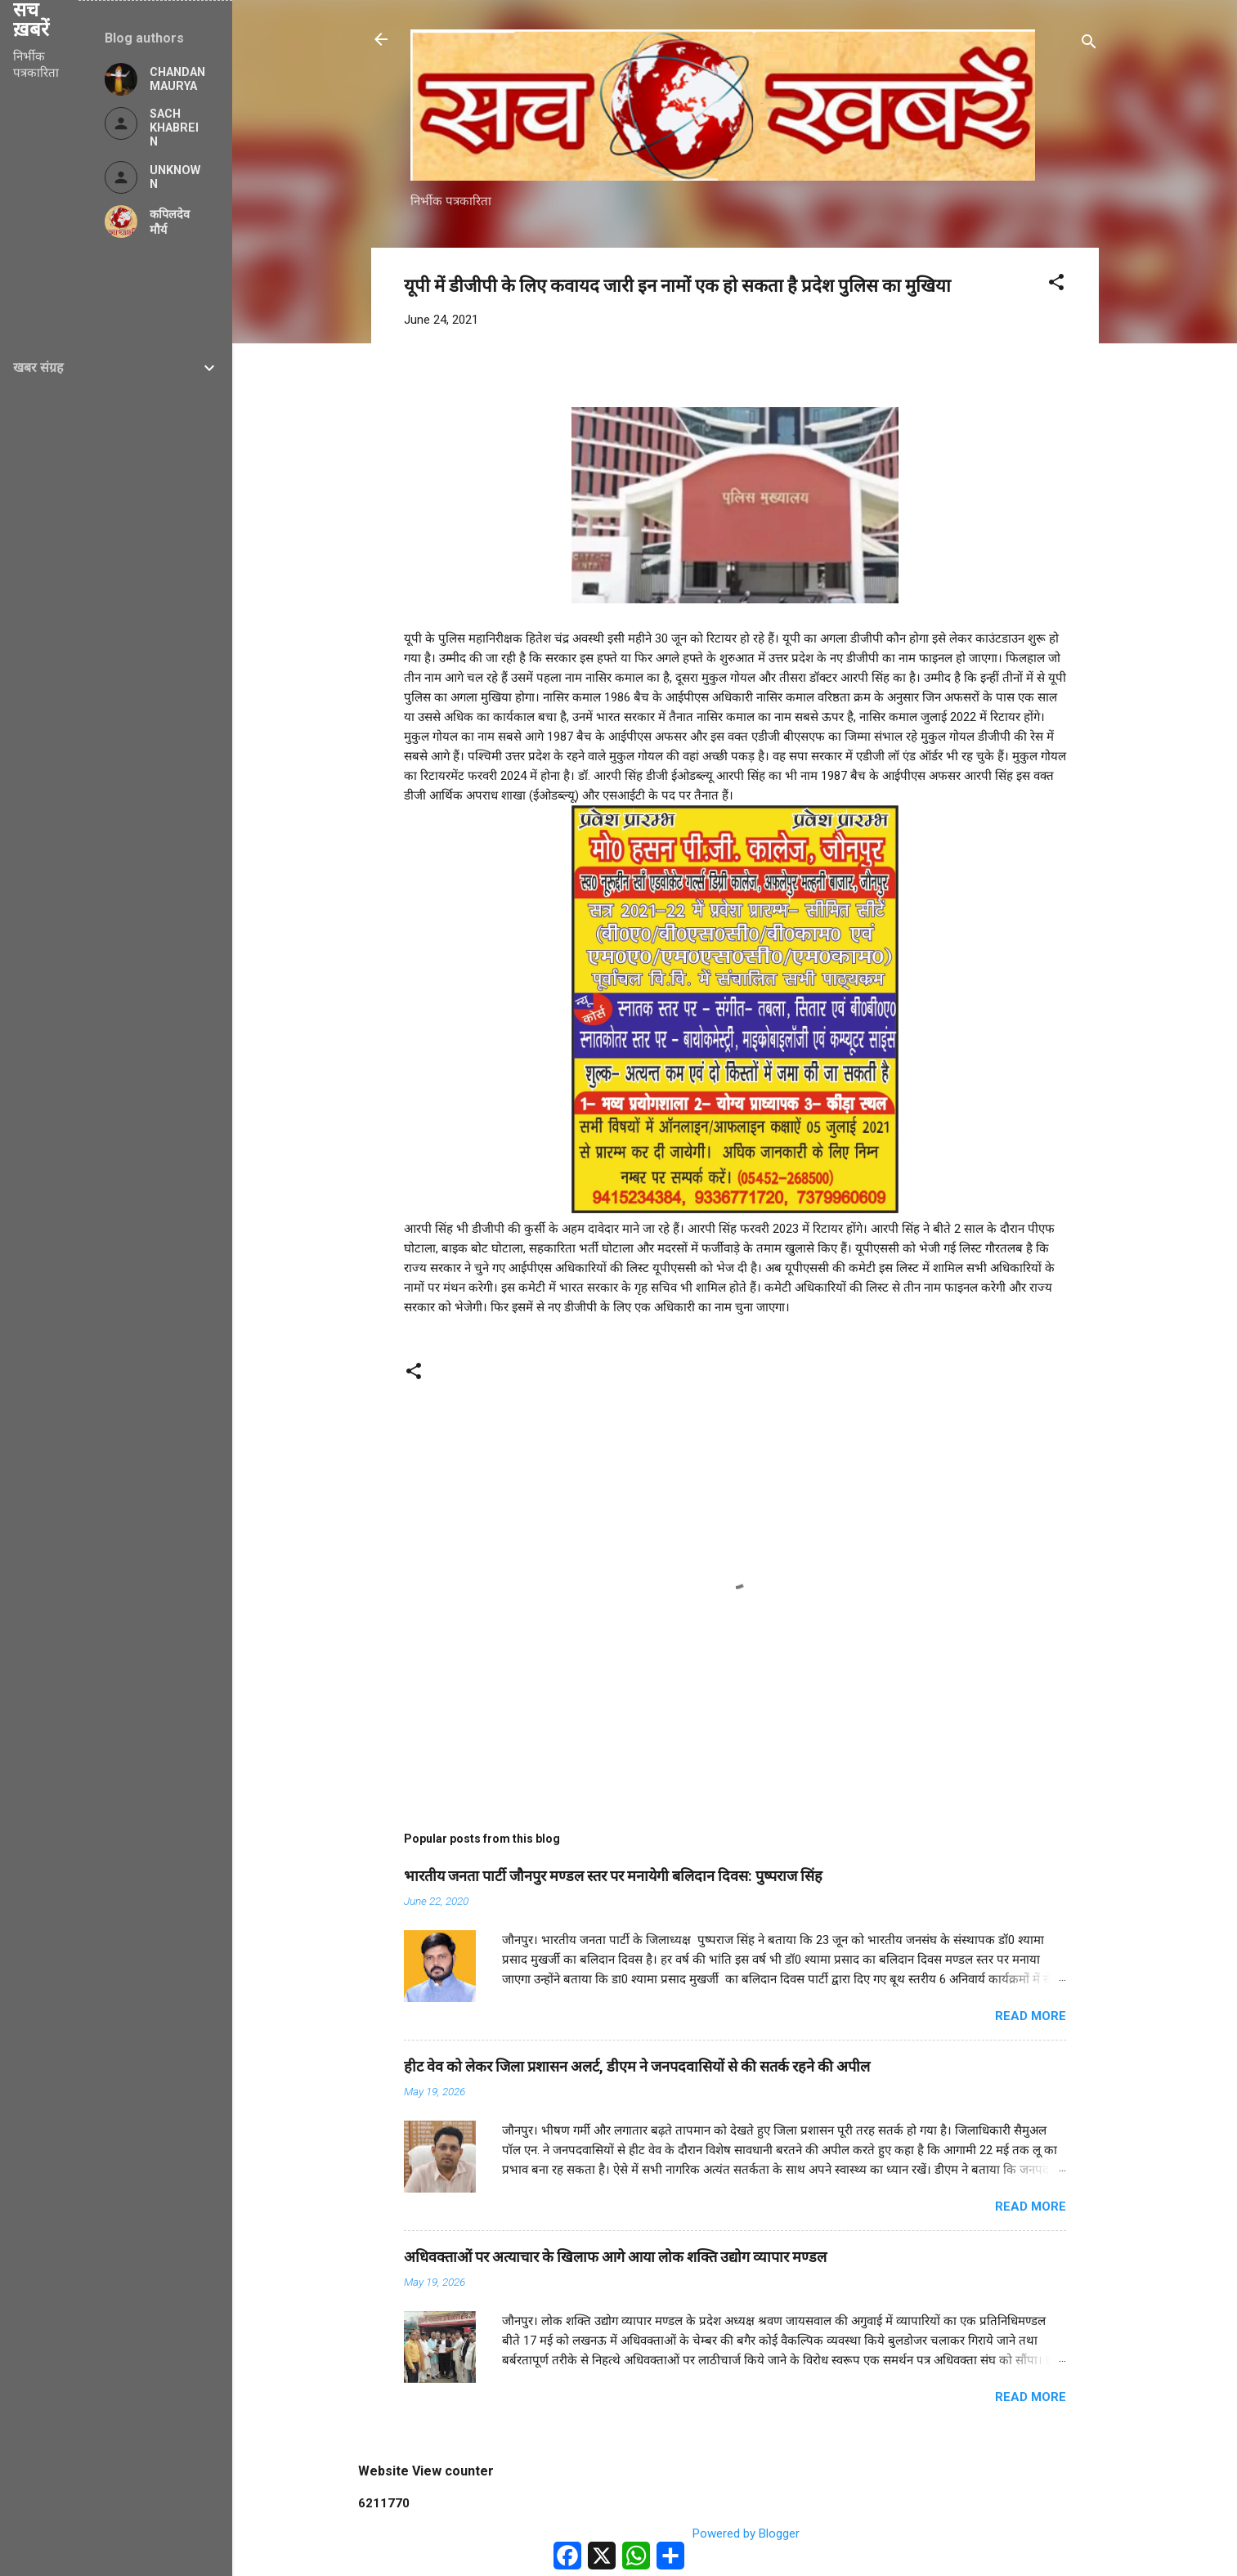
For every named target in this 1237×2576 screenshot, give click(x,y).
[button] (1056, 285)
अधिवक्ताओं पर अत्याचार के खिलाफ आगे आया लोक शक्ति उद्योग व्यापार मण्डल (615, 2256)
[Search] (1089, 44)
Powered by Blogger (735, 2533)
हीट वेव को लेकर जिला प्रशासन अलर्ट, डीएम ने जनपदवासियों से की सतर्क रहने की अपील (637, 2066)
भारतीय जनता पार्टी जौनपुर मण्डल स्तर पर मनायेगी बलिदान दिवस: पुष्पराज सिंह (613, 1875)
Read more (1030, 2016)
